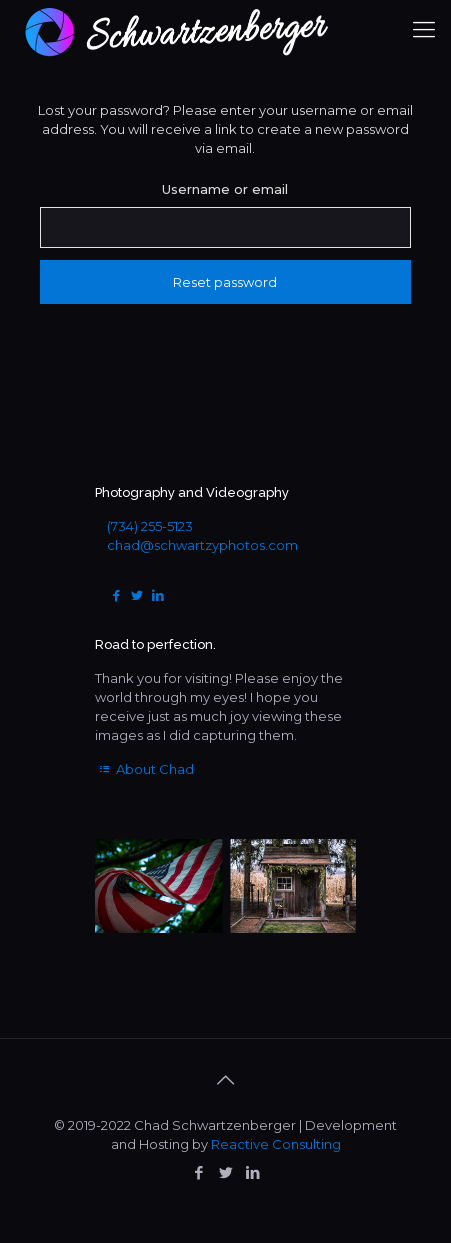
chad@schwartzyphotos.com (202, 545)
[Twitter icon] (225, 1172)
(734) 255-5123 (150, 526)
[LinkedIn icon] (252, 1172)
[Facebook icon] (198, 1172)
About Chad (144, 769)
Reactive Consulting (276, 1144)
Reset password (225, 282)
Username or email (225, 189)
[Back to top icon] (226, 1080)
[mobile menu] (424, 30)
